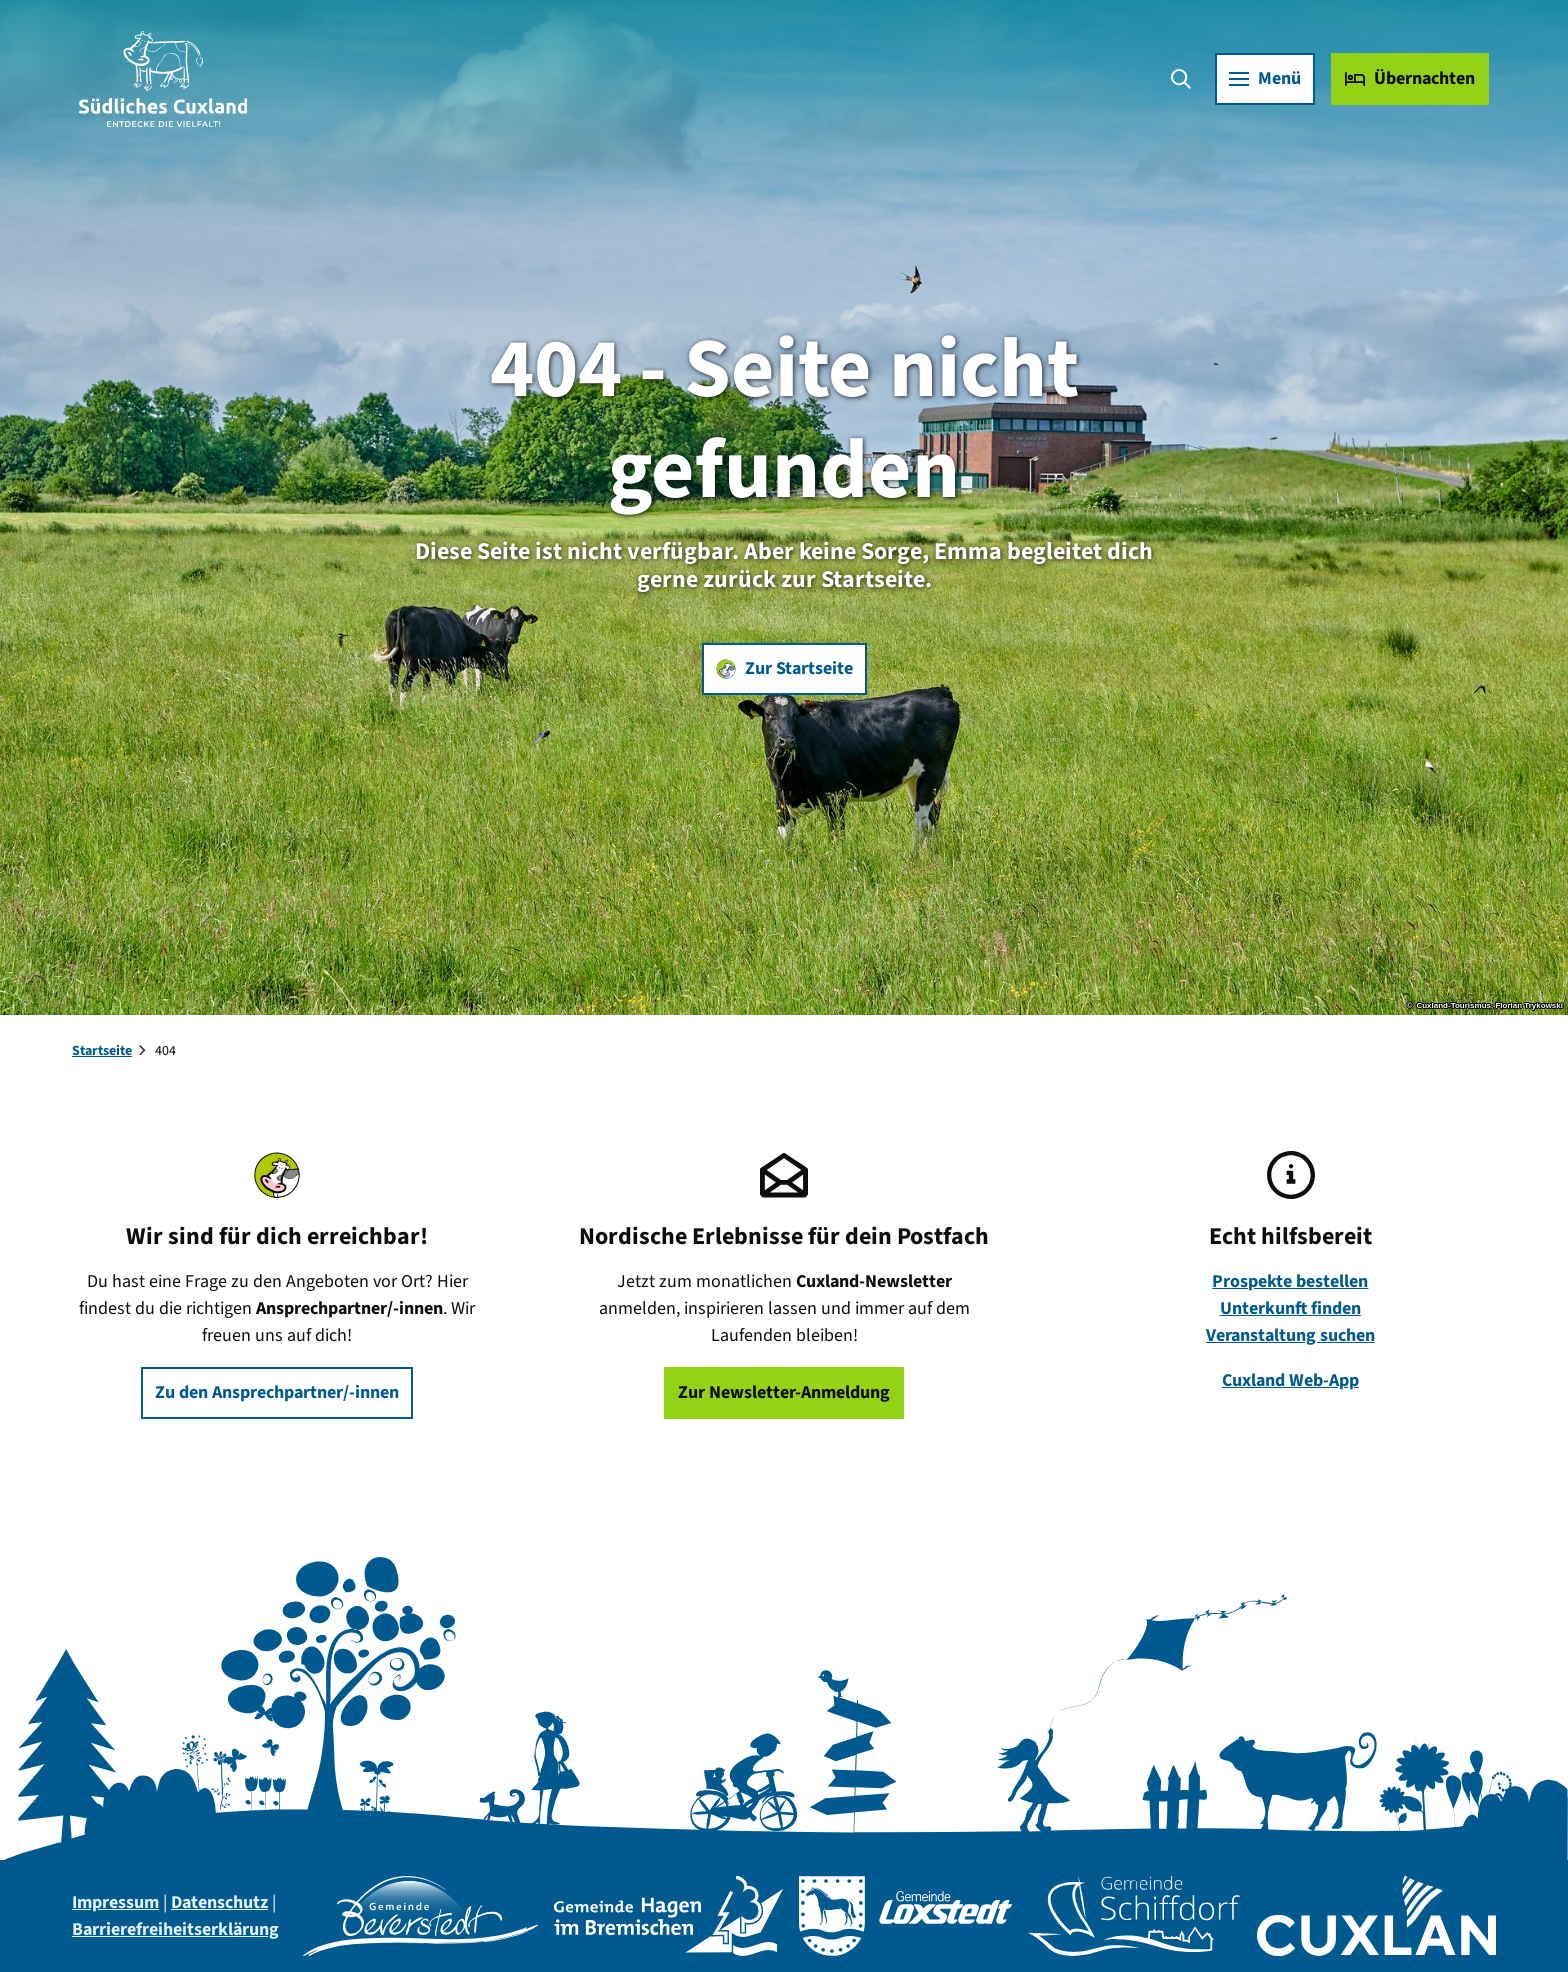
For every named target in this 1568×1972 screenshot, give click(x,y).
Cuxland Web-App (1290, 1380)
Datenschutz (219, 1902)
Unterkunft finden (1290, 1308)
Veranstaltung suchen (1290, 1335)
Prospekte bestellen (1291, 1281)
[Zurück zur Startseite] (164, 80)
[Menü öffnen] (1264, 80)
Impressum (115, 1902)
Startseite (102, 1051)
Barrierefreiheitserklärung (175, 1929)
